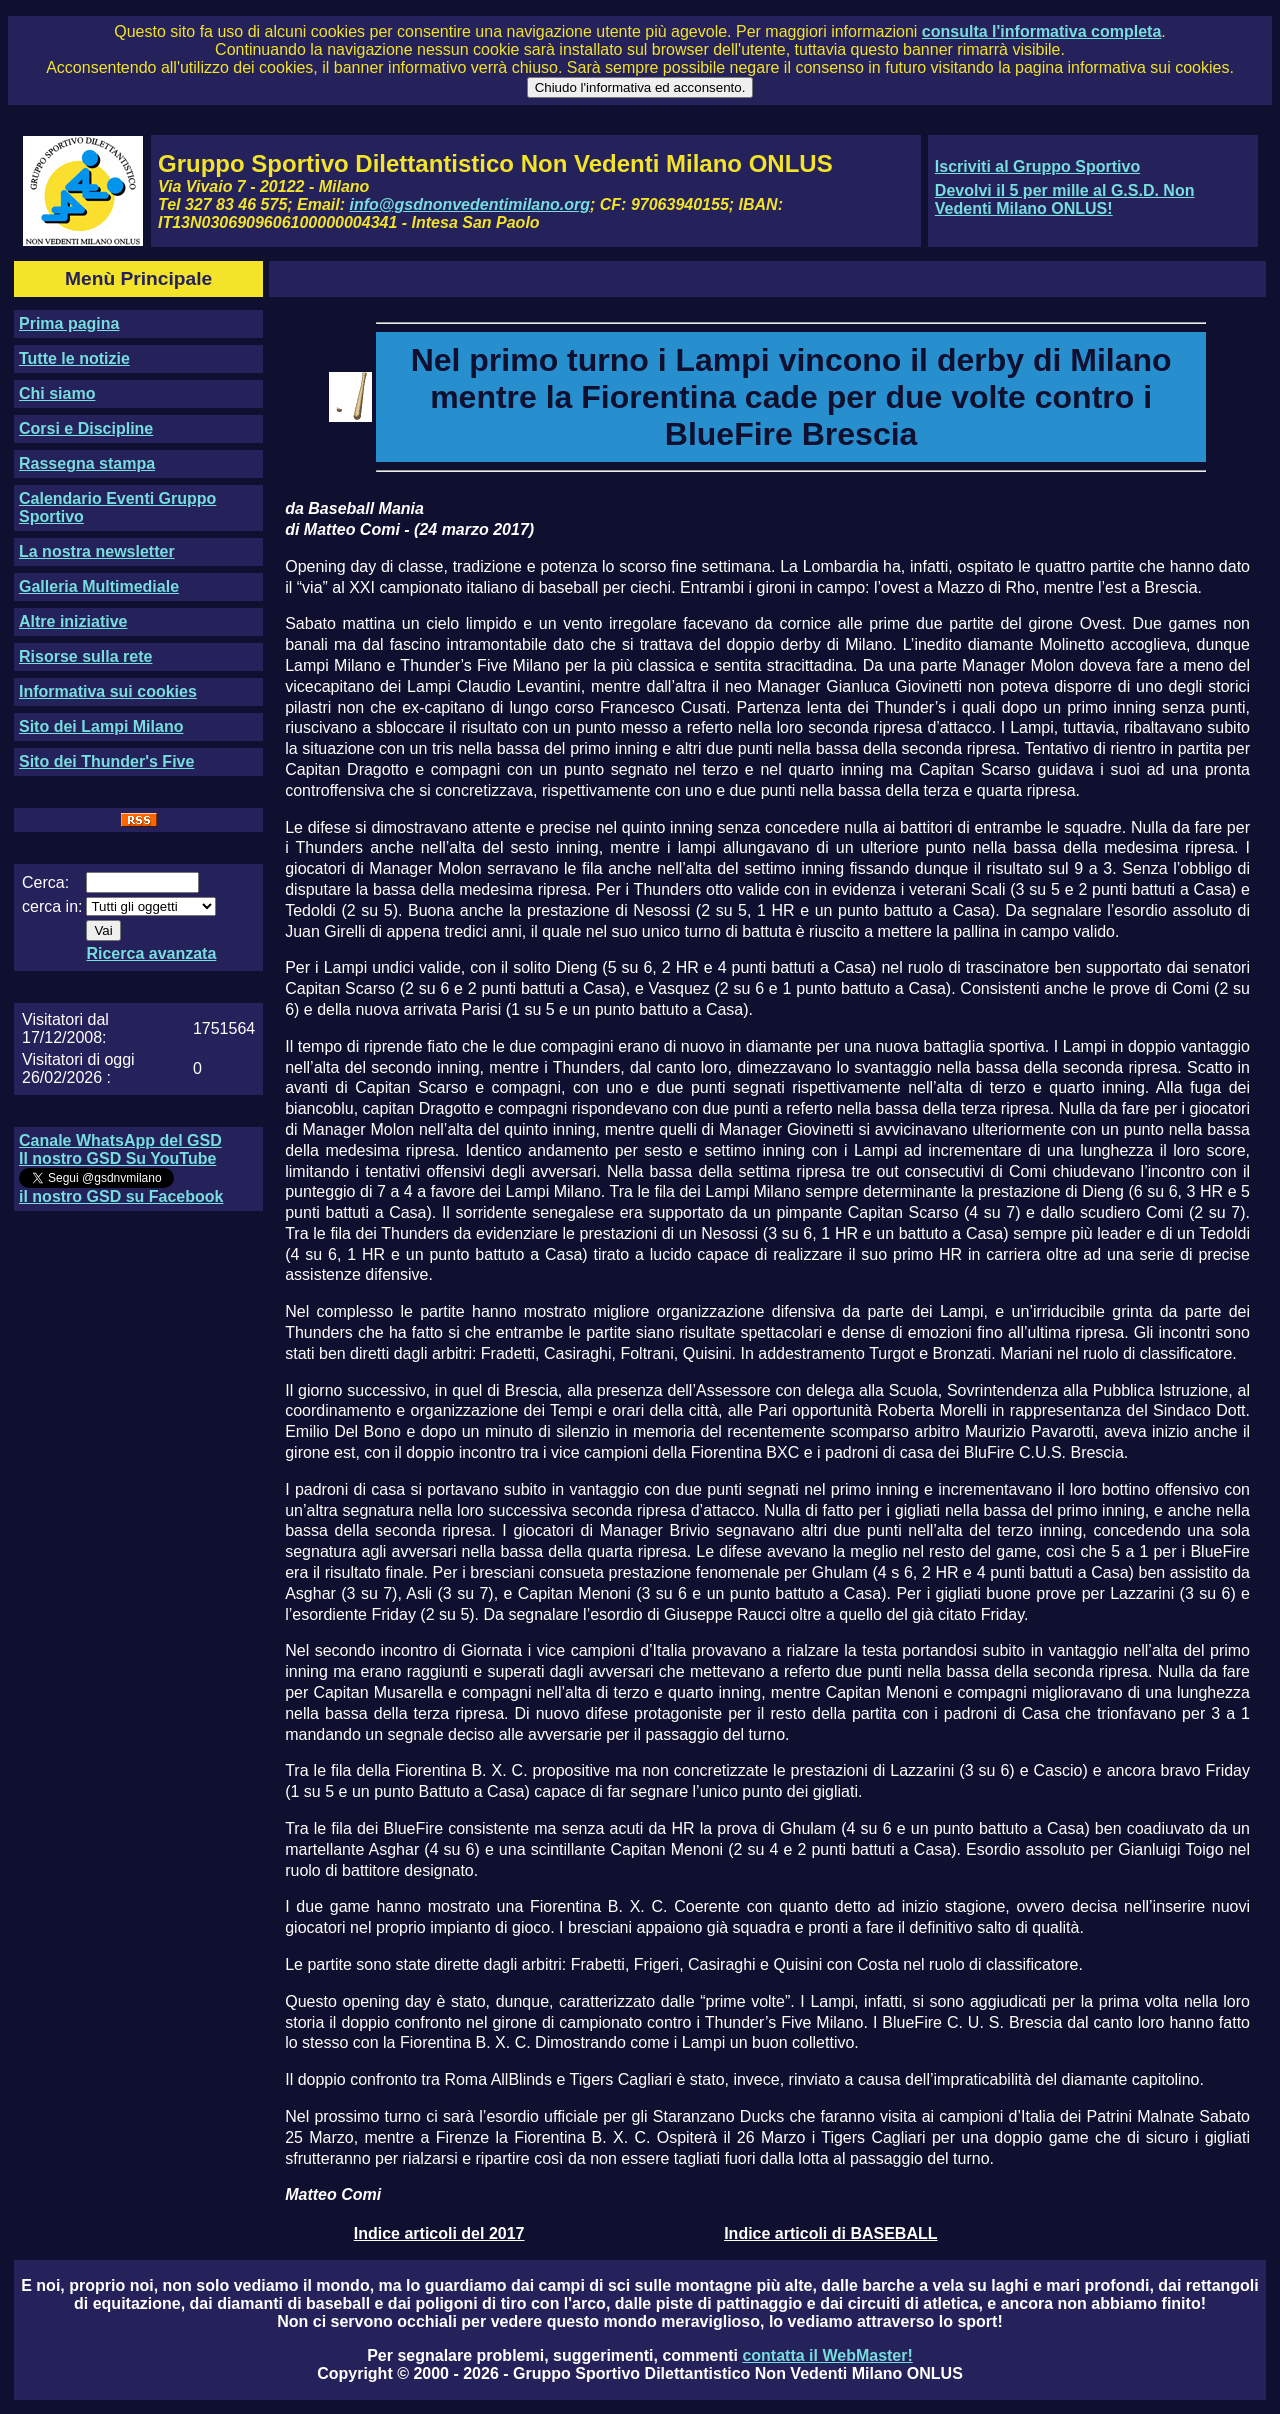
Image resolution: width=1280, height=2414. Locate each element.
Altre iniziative (73, 621)
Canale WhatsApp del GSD (120, 1140)
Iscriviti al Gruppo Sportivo (1037, 166)
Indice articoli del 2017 (439, 2233)
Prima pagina (69, 323)
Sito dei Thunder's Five (106, 761)
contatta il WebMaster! (827, 2355)
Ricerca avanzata (151, 953)
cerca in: (52, 906)
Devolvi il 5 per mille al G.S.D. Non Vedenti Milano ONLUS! (1065, 199)
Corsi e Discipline (86, 428)
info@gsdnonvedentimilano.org (470, 204)
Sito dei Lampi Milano (101, 726)
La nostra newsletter (97, 551)
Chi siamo (57, 393)
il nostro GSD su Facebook (121, 1196)
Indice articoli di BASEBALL (830, 2233)
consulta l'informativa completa (1041, 31)
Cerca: (45, 882)
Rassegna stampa (87, 463)
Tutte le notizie (74, 358)
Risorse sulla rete (85, 656)
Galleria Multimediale (99, 586)
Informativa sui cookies (108, 691)
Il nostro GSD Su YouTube (117, 1158)
